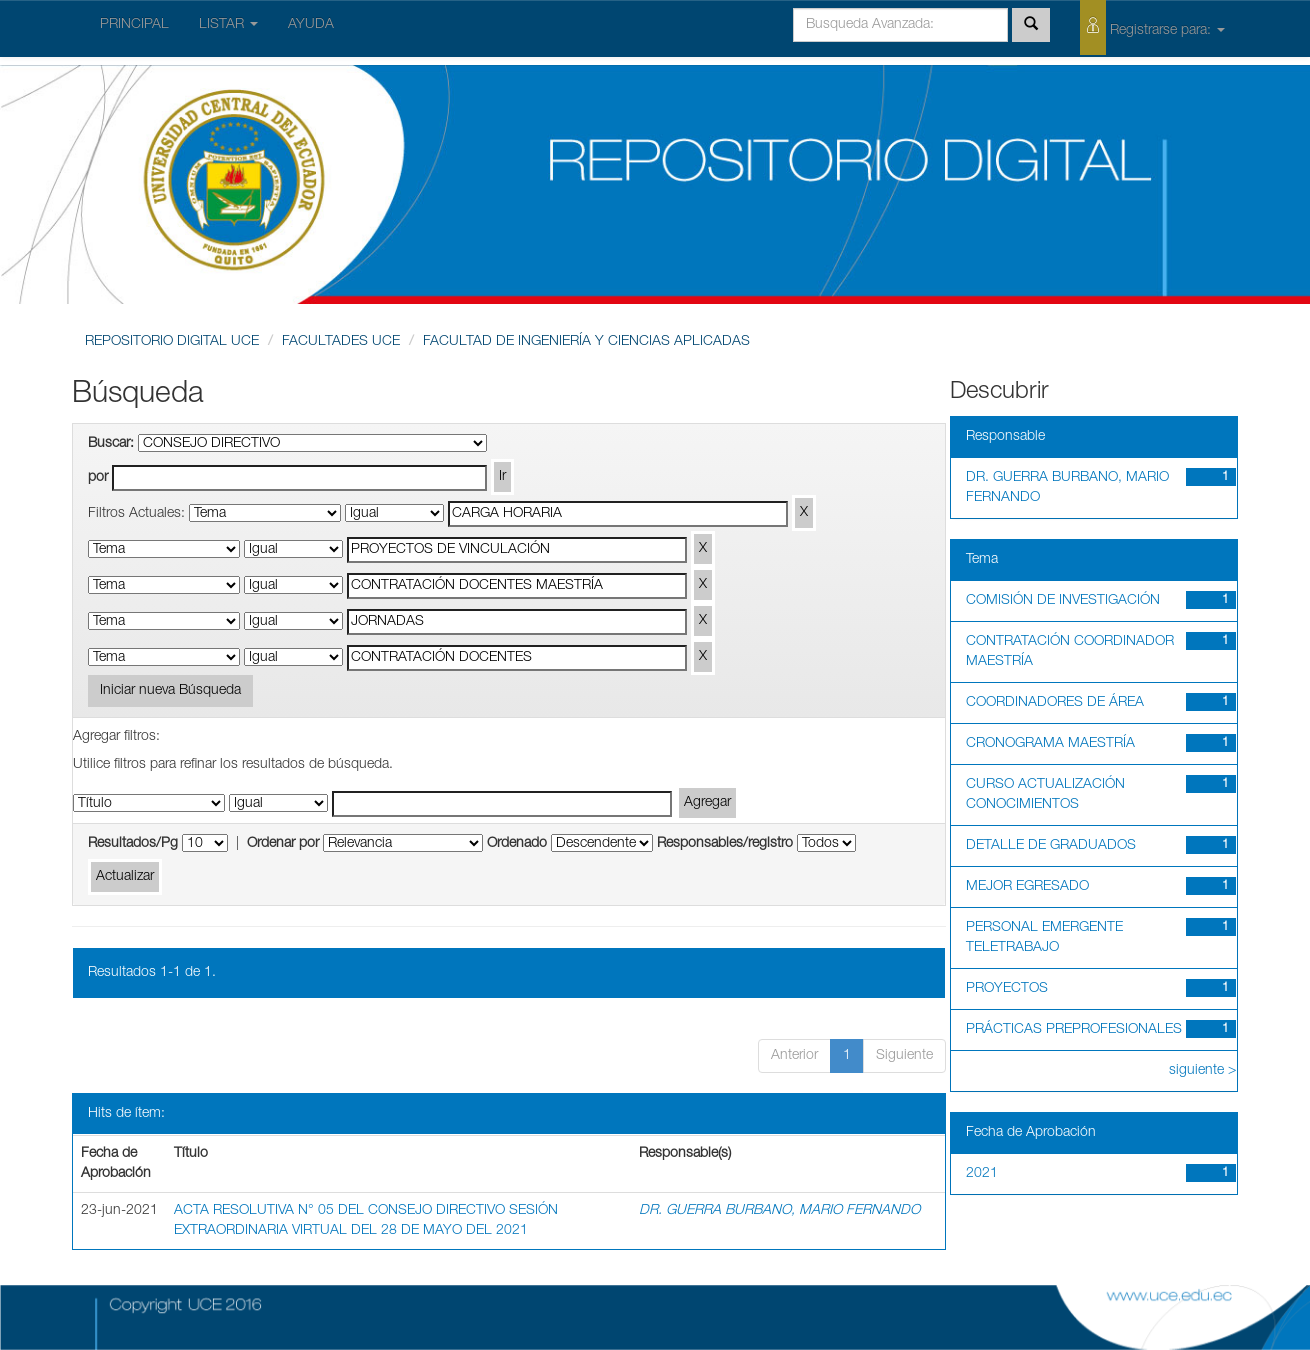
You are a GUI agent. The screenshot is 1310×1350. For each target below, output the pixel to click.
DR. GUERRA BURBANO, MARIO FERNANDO (779, 1211)
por (98, 478)
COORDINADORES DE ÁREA (1055, 703)
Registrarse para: (1152, 27)
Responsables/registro (725, 844)
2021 (982, 1174)
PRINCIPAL (134, 25)
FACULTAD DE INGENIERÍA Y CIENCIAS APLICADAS (586, 342)
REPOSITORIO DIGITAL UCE (172, 342)
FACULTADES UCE (341, 342)
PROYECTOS (1007, 989)
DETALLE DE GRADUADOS (1051, 846)
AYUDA (311, 25)
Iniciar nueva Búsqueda (170, 691)
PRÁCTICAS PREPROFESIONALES (1074, 1030)
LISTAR (228, 25)
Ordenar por (283, 844)
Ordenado (517, 844)
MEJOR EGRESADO (1027, 887)
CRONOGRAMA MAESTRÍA (1050, 744)
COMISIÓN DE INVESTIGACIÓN (1063, 601)
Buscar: (111, 444)
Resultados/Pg (133, 844)
